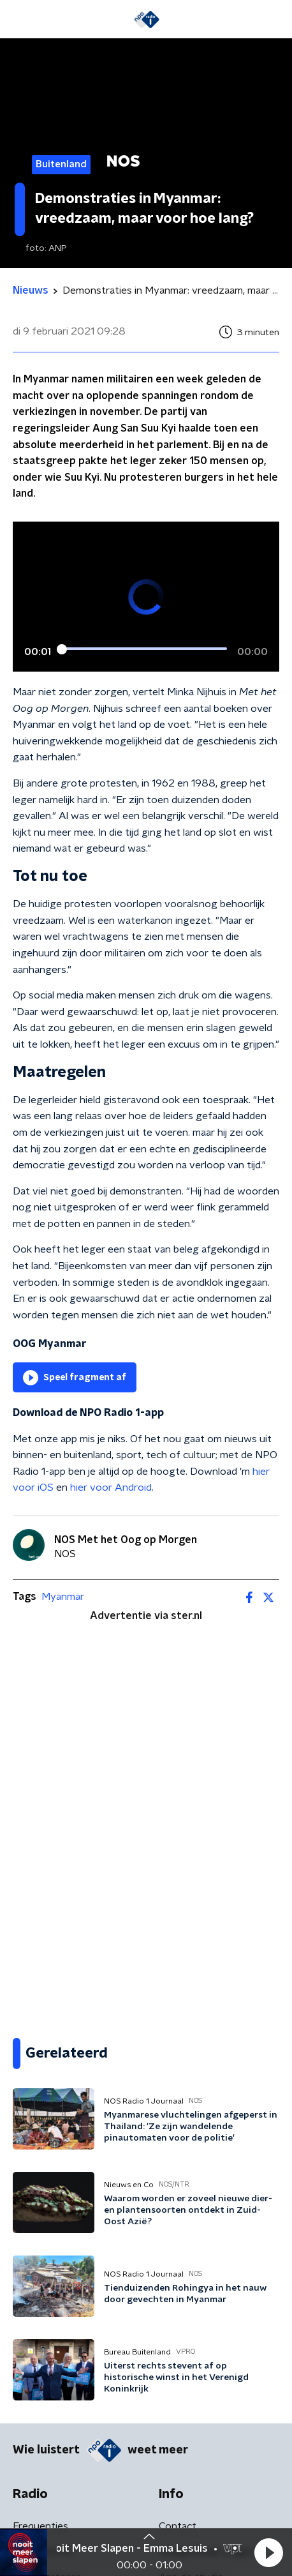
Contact (177, 2526)
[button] (268, 2552)
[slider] (144, 649)
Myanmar (62, 1597)
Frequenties (40, 2526)
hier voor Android (111, 1487)
